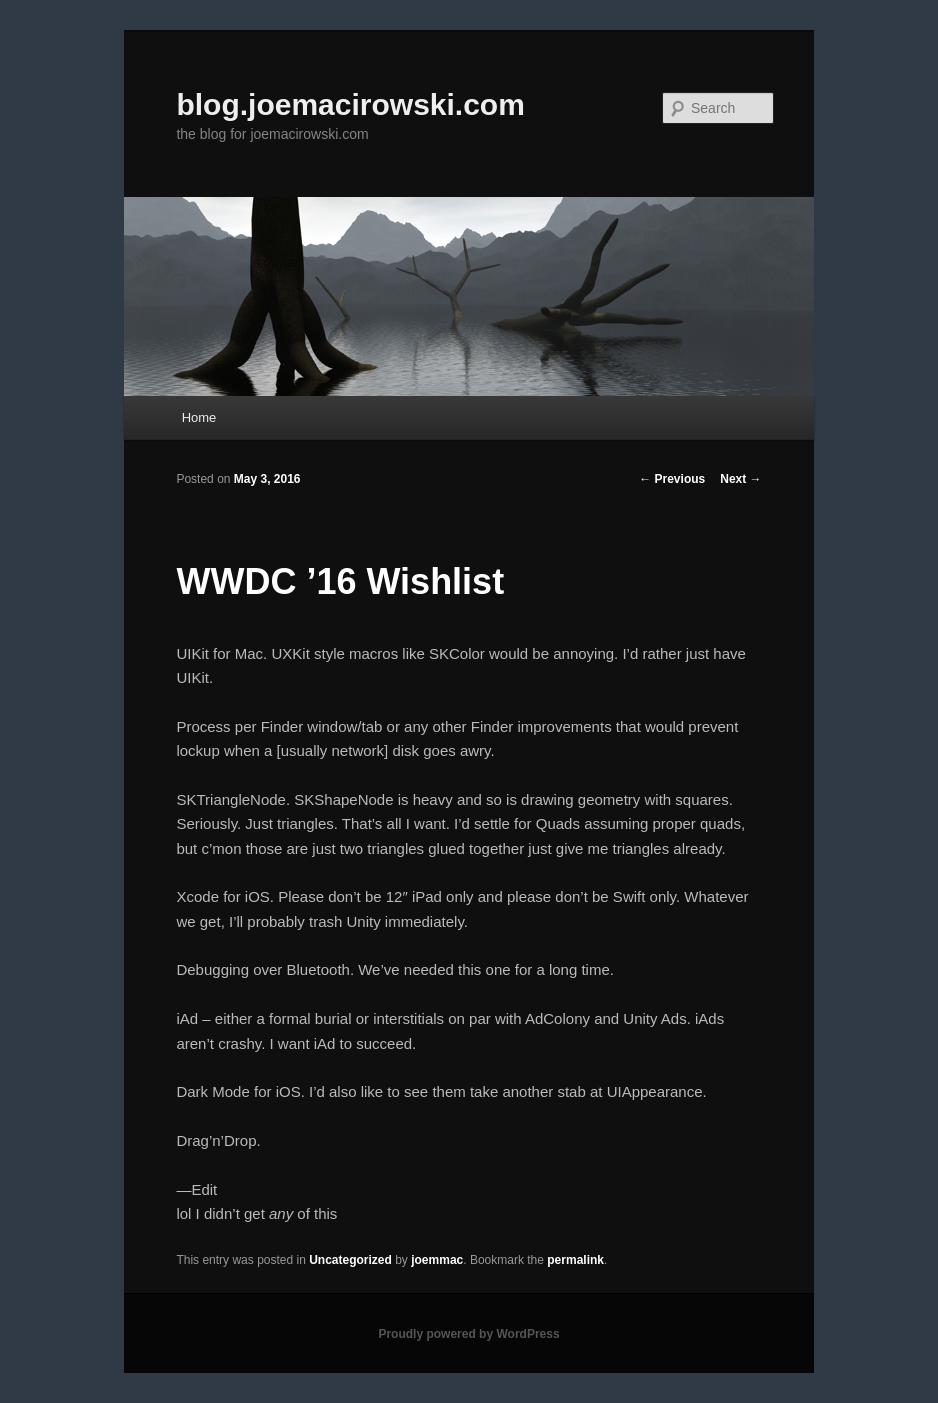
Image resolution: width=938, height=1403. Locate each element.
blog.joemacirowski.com (350, 104)
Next (740, 479)
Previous (672, 479)
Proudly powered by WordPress (468, 1334)
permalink (575, 1260)
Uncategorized (350, 1260)
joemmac (437, 1260)
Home (199, 417)
